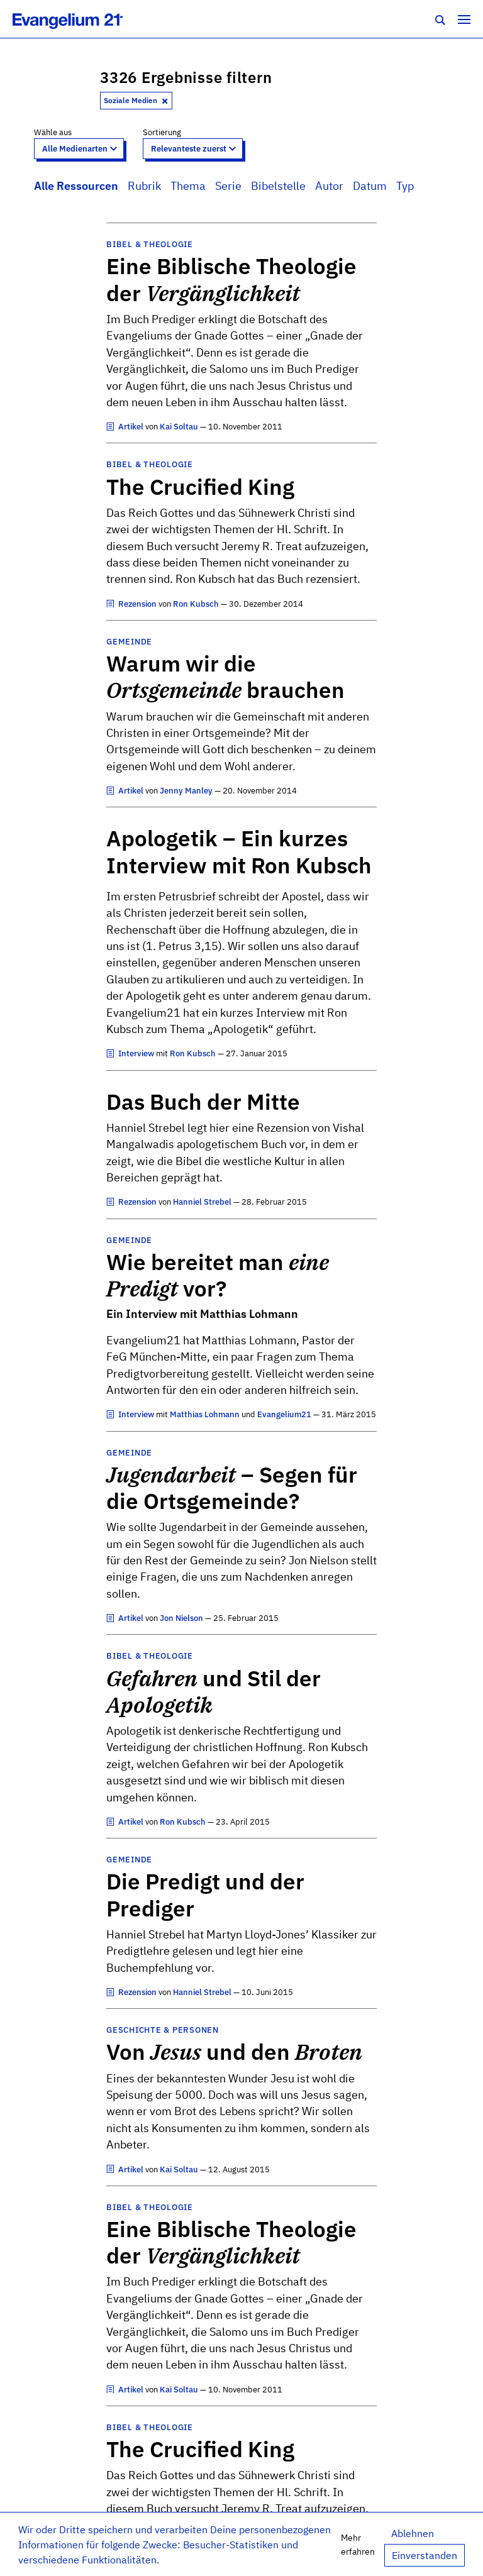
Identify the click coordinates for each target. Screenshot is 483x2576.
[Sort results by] (193, 148)
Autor (329, 186)
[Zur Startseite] (81, 19)
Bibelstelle (278, 186)
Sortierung (162, 132)
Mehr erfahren (358, 2544)
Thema (188, 186)
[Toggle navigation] (464, 18)
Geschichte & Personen (162, 2030)
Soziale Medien (136, 100)
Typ (405, 186)
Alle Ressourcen (76, 186)
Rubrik (144, 186)
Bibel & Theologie (149, 244)
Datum (370, 186)
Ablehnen (412, 2533)
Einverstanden (424, 2555)
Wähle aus (53, 132)
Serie (228, 186)
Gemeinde (129, 641)
